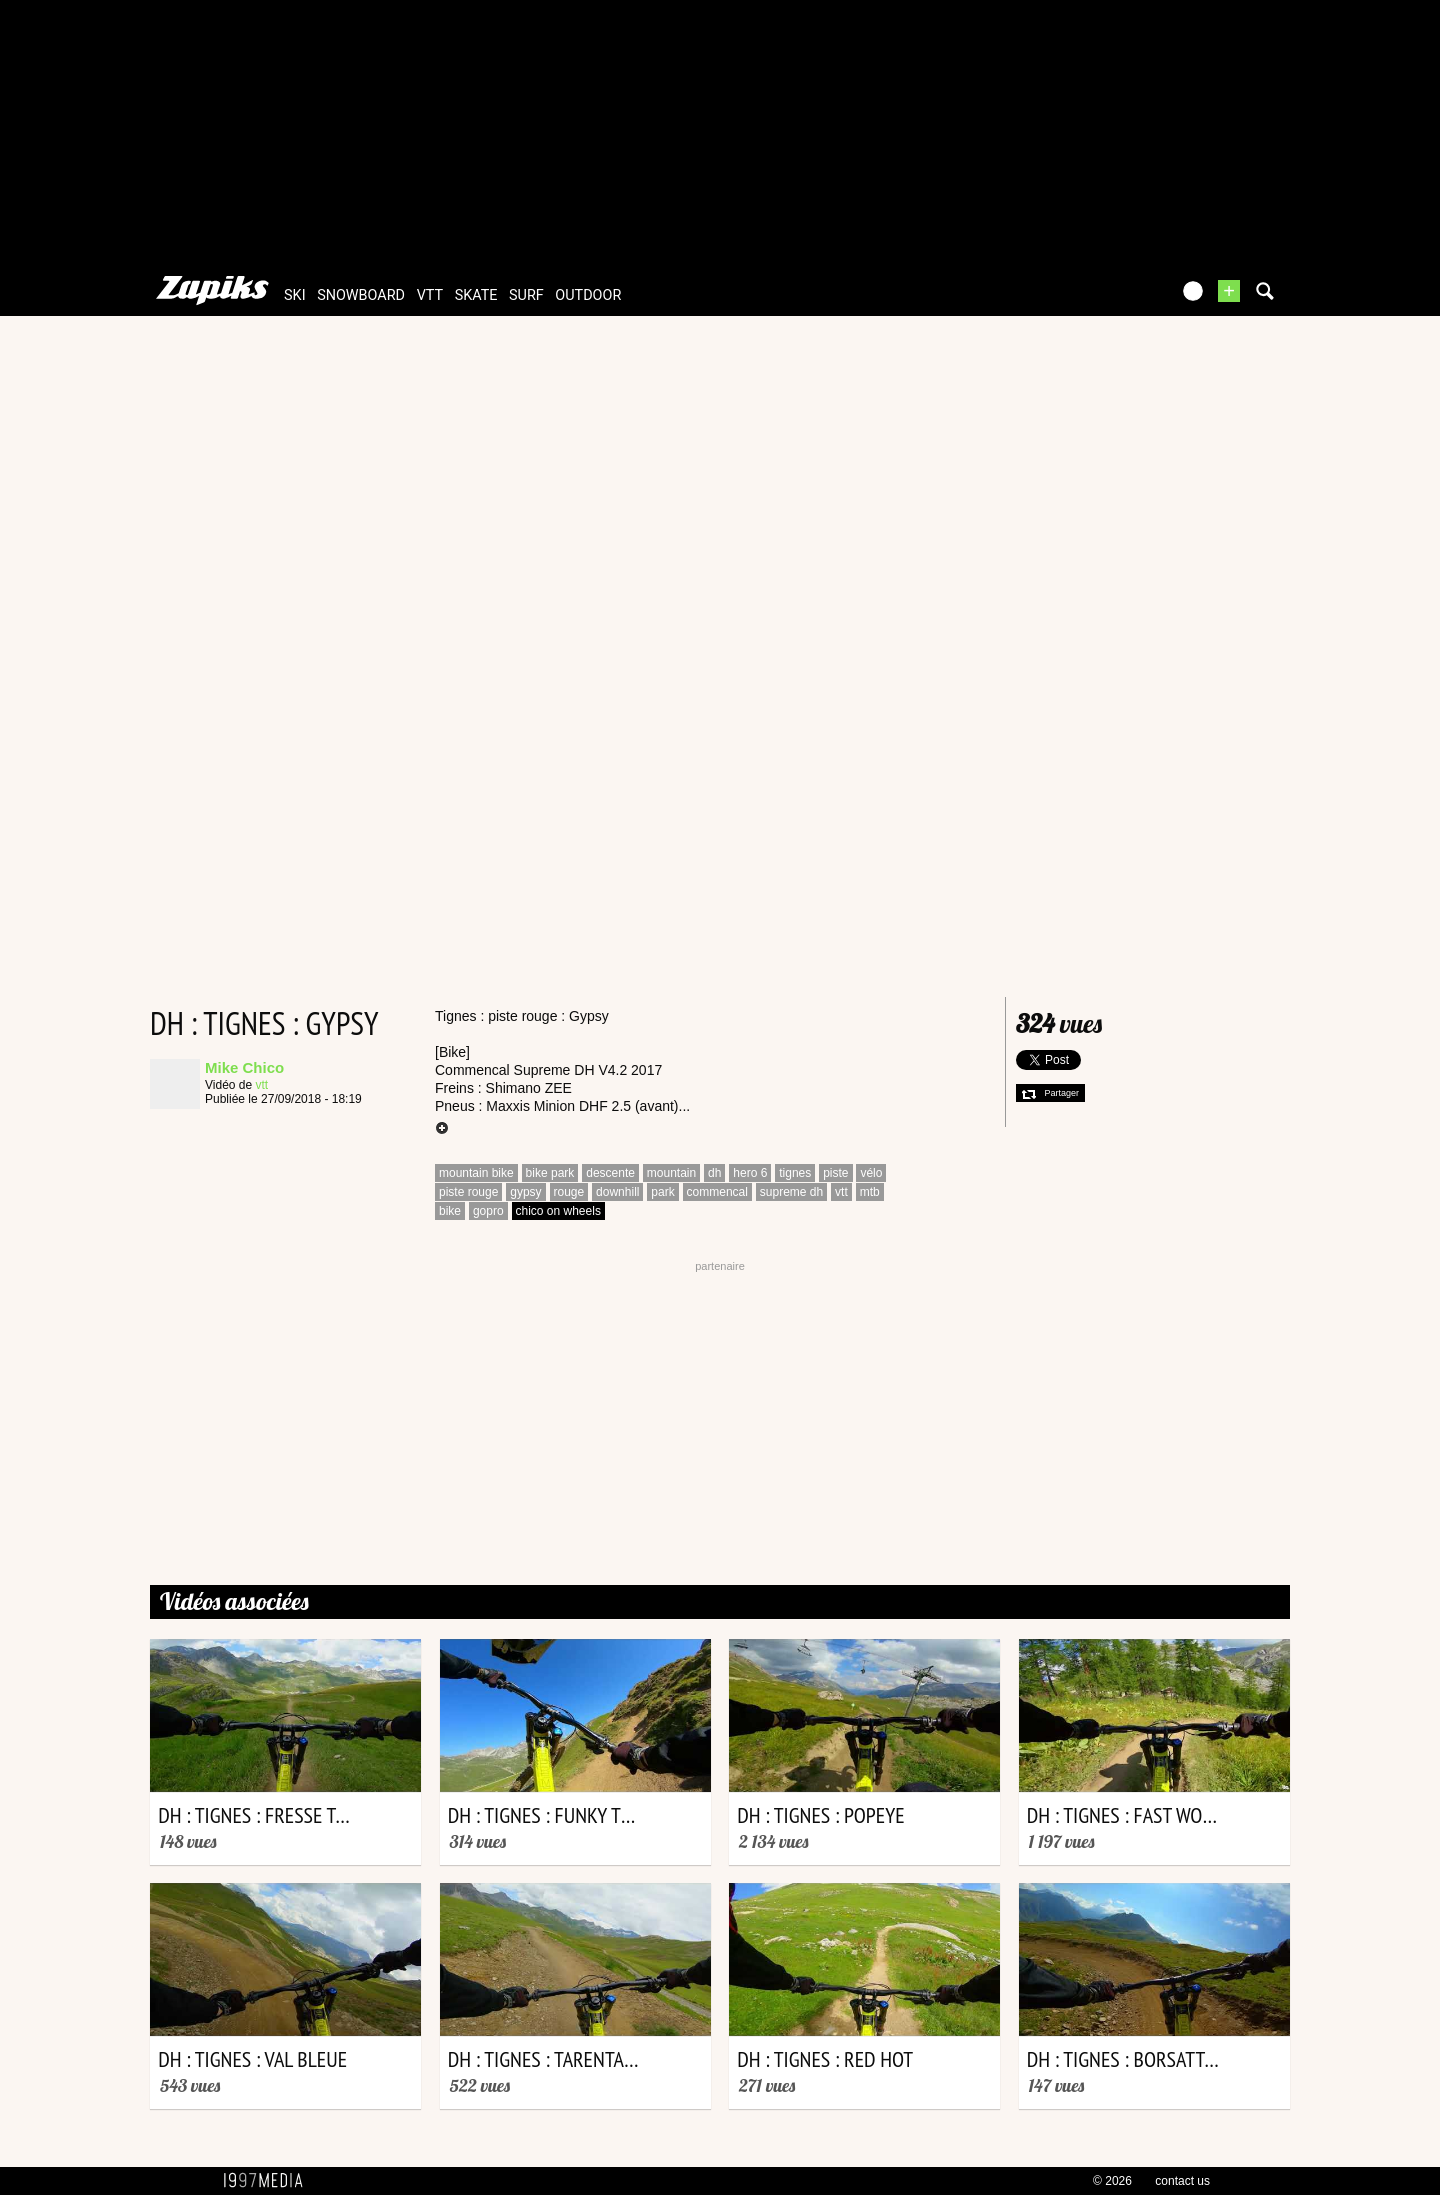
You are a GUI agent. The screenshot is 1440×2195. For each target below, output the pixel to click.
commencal (717, 1192)
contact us (1182, 2181)
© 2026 (1112, 2181)
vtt (430, 295)
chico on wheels (558, 1211)
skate (476, 295)
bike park (550, 1173)
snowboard (361, 295)
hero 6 (750, 1173)
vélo (871, 1173)
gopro (488, 1211)
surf (526, 295)
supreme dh (791, 1192)
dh (714, 1173)
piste (835, 1173)
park (662, 1192)
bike (450, 1211)
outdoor (588, 295)
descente (610, 1173)
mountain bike (476, 1173)
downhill (617, 1192)
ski (295, 295)
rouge (569, 1192)
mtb (870, 1192)
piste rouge (468, 1192)
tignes (795, 1173)
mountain (671, 1173)
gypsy (525, 1192)
